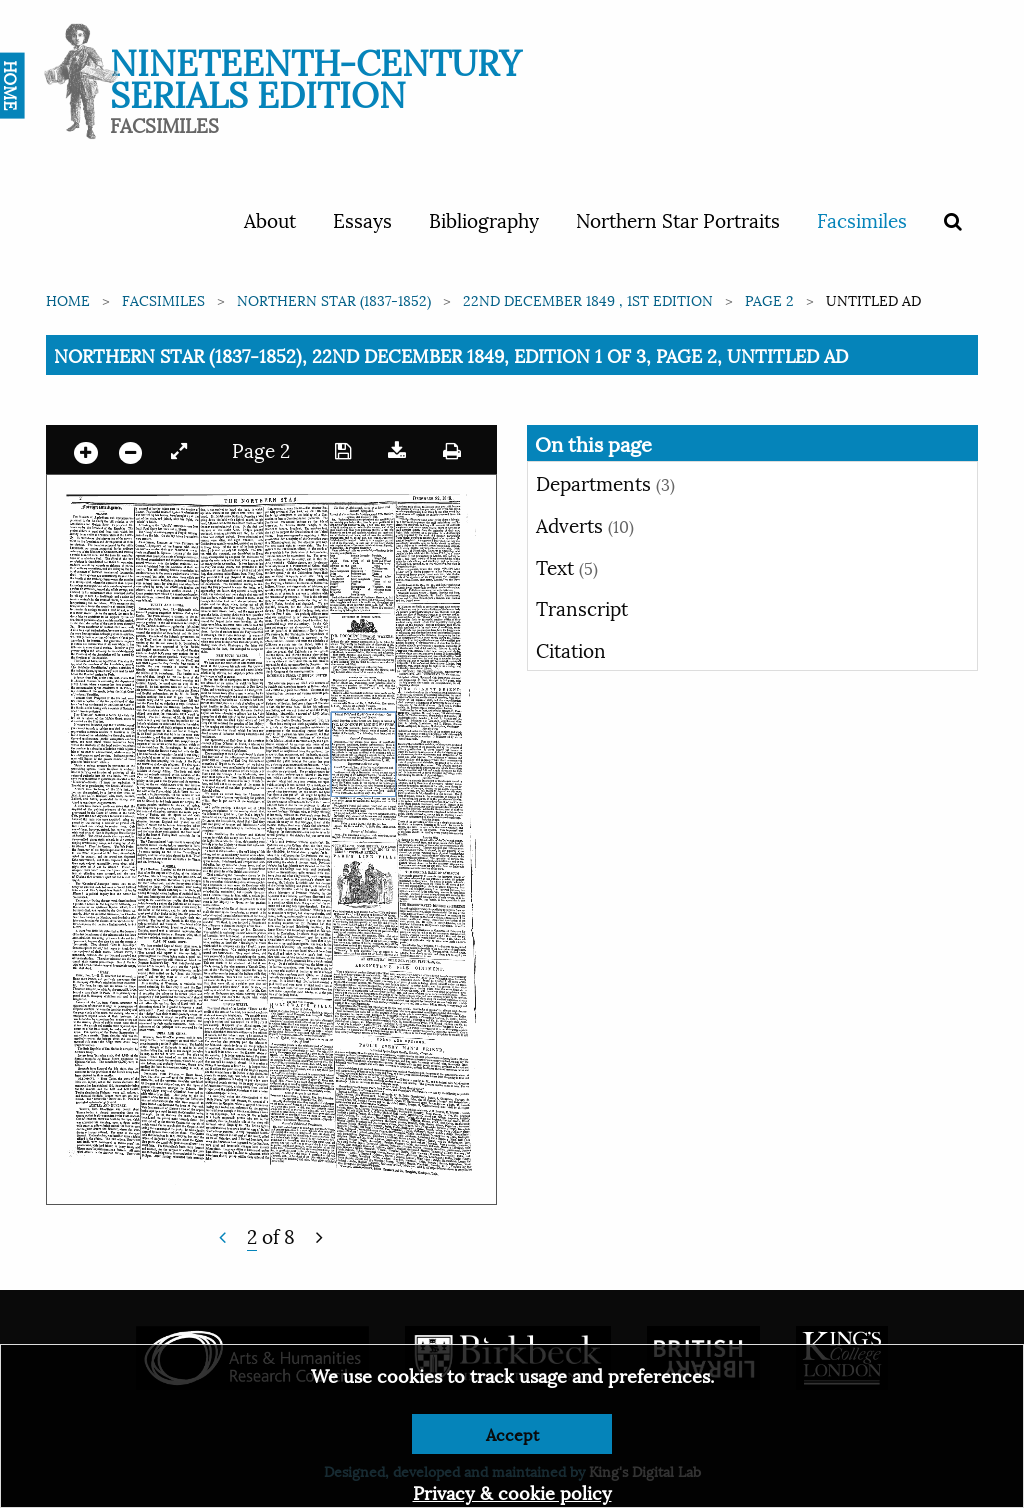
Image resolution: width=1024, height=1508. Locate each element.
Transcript (582, 607)
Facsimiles (862, 219)
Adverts (585, 524)
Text (567, 566)
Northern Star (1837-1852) (334, 299)
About (270, 219)
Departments (605, 482)
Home (68, 299)
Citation (571, 649)
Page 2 (769, 299)
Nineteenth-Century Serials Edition (315, 75)
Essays (362, 219)
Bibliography (484, 219)
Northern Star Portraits (678, 219)
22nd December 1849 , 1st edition (588, 299)
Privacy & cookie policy (512, 1491)
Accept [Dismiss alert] (512, 1433)
